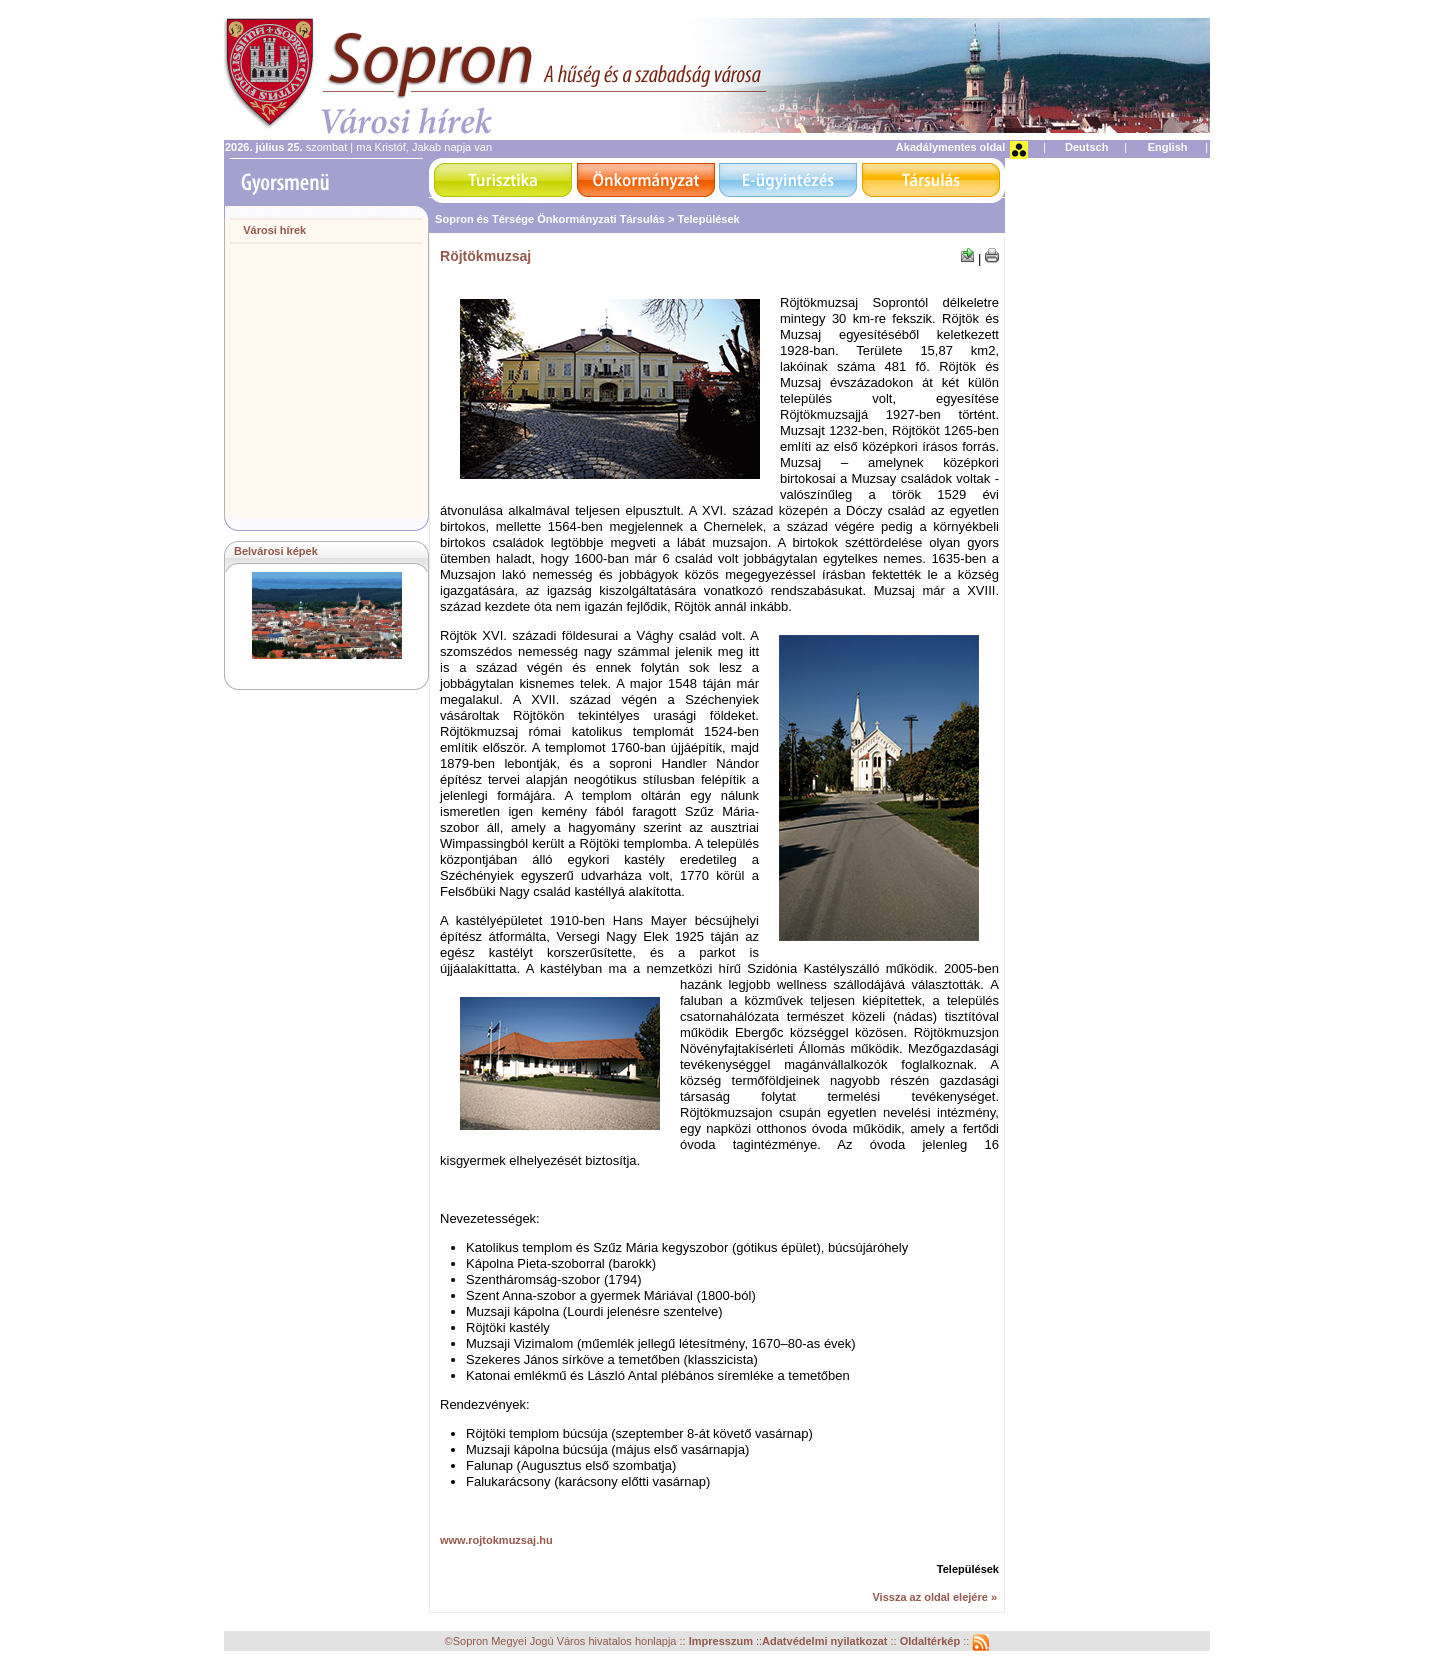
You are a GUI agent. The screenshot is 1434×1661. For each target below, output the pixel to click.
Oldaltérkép (932, 1642)
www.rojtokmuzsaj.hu (496, 1540)
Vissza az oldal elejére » (934, 1597)
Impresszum (722, 1642)
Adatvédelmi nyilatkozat (824, 1642)
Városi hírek (274, 230)
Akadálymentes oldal (950, 147)
